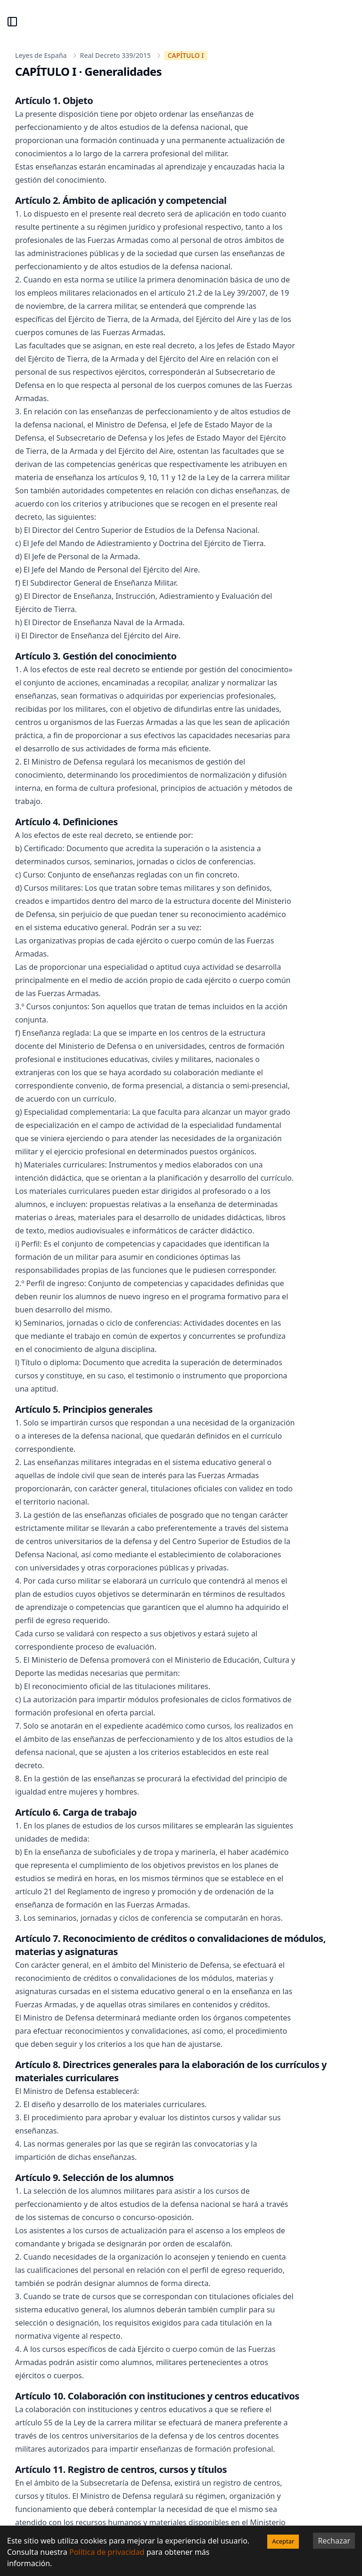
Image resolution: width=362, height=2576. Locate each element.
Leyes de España (41, 55)
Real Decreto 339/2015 (115, 55)
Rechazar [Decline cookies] (334, 2541)
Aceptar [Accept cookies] (283, 2541)
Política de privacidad (107, 2552)
